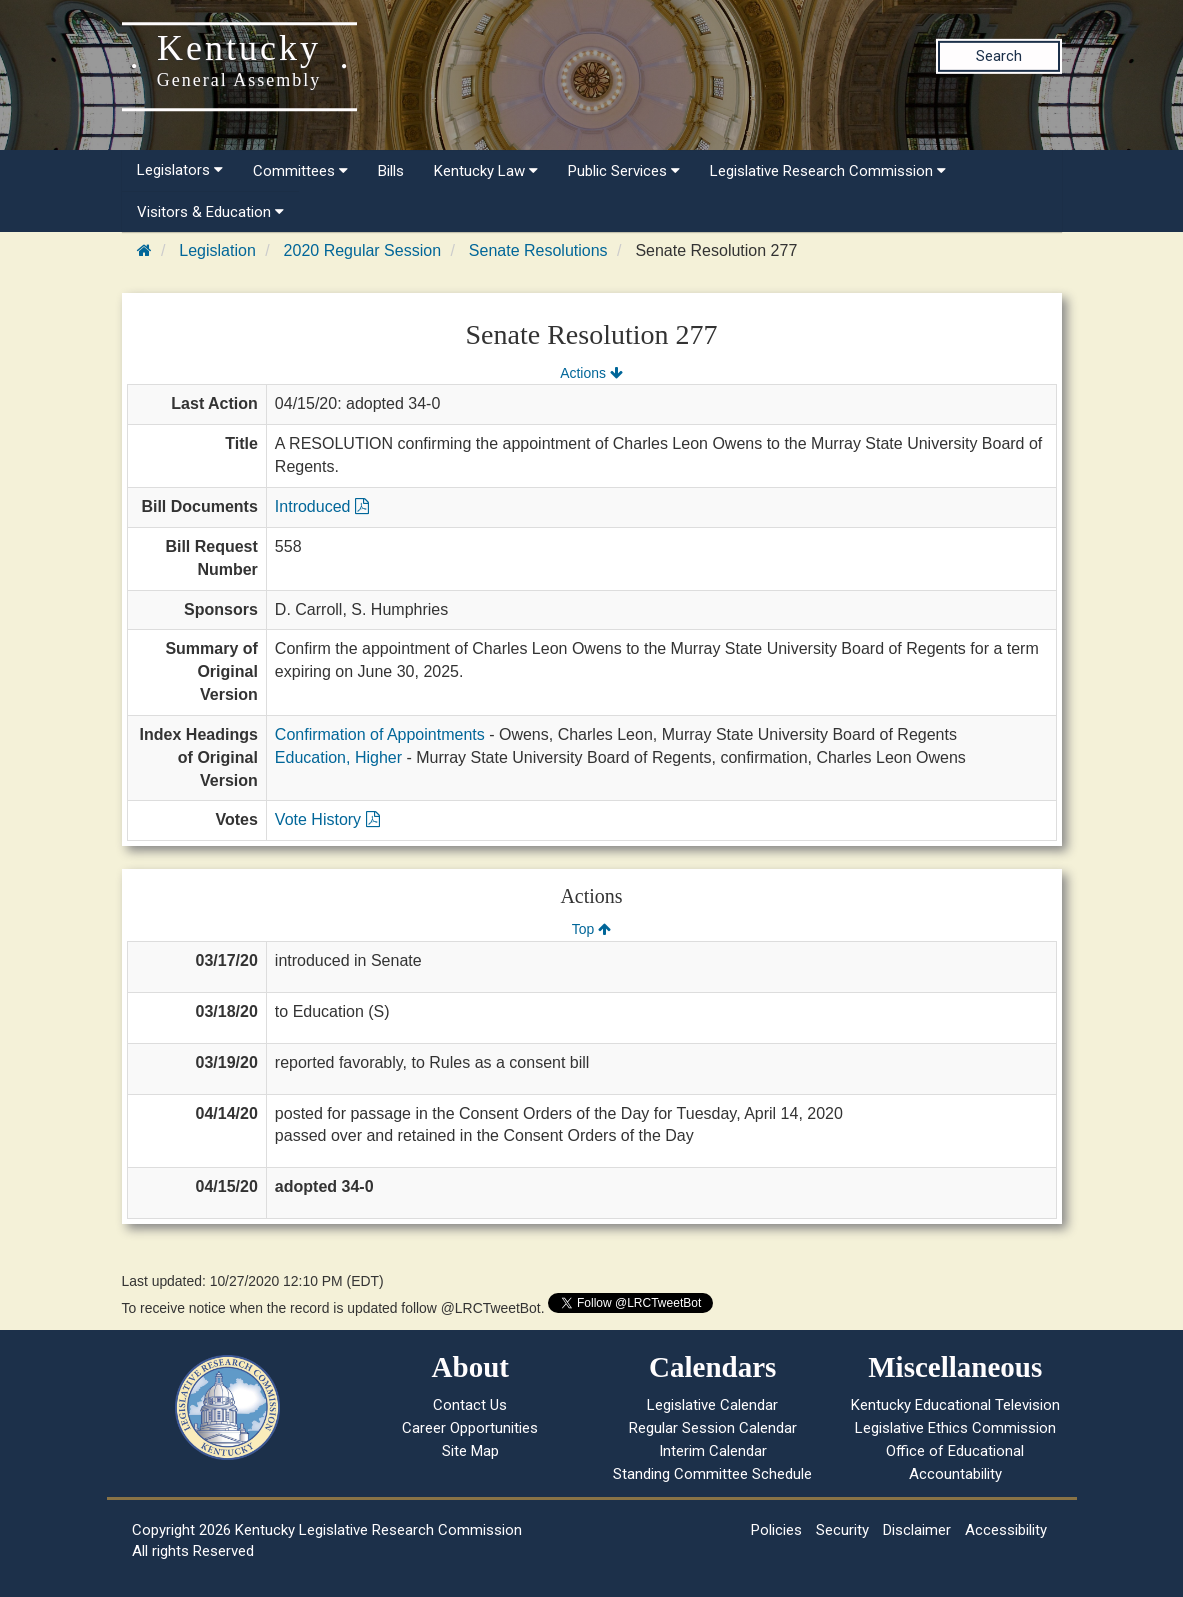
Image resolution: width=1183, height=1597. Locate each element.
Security (842, 1530)
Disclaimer (917, 1530)
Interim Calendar (713, 1451)
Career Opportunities (470, 1428)
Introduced (322, 506)
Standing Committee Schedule (712, 1474)
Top (591, 929)
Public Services (624, 171)
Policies (776, 1530)
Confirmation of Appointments (380, 734)
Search (999, 56)
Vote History (327, 819)
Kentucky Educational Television (955, 1405)
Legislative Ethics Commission (955, 1428)
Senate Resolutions (538, 250)
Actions (591, 373)
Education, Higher (338, 757)
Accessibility (1006, 1530)
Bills (391, 171)
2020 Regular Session (362, 250)
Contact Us (470, 1405)
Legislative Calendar (712, 1405)
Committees (300, 171)
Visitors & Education (210, 212)
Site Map (470, 1451)
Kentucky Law (486, 171)
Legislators (180, 170)
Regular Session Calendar (713, 1428)
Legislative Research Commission (828, 171)
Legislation (217, 250)
